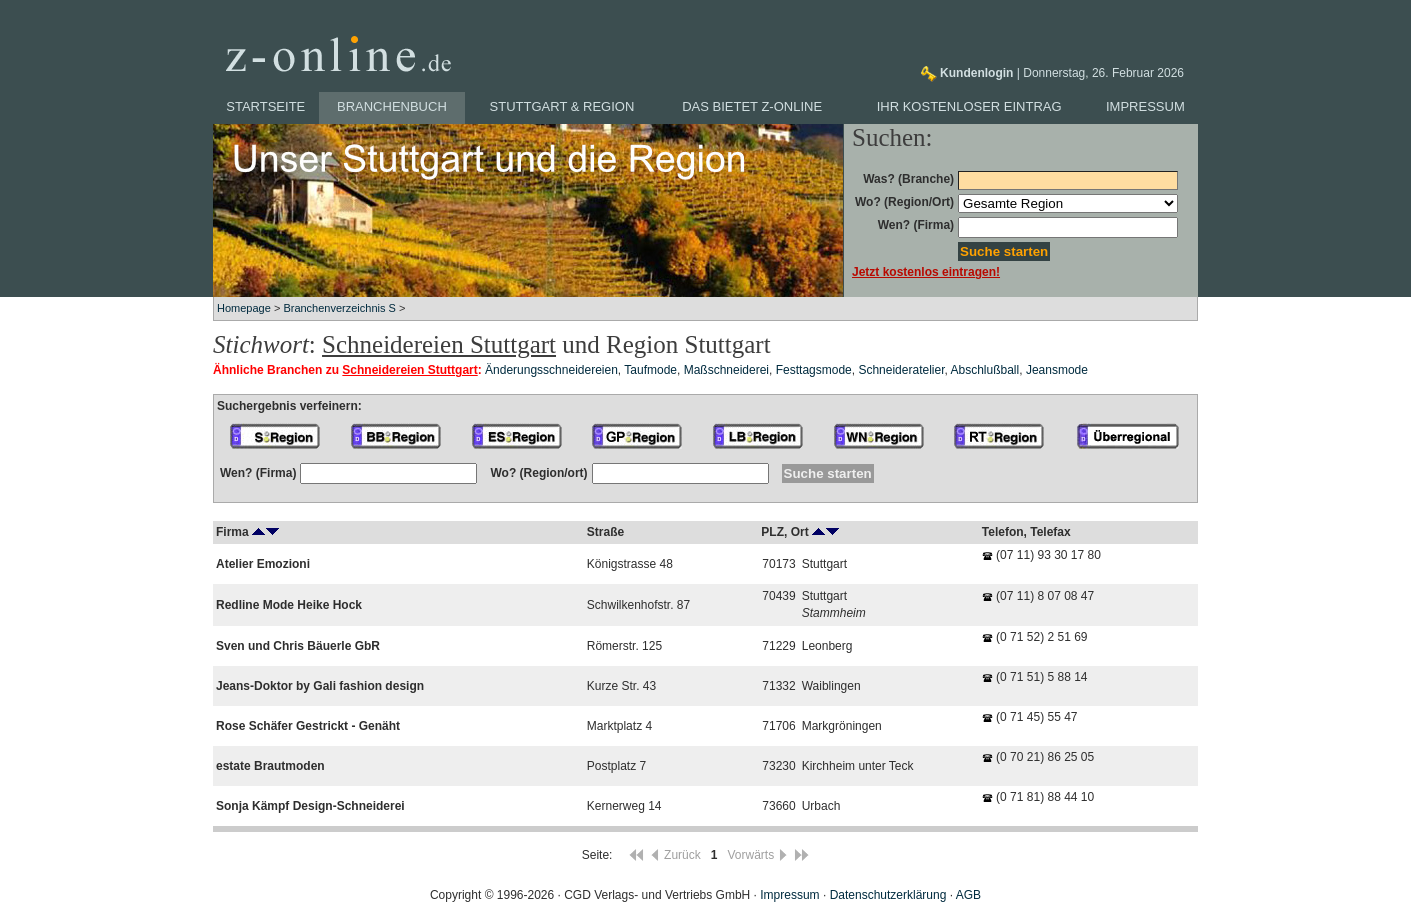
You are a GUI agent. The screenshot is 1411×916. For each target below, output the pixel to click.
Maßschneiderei (726, 370)
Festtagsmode (814, 370)
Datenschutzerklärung (888, 895)
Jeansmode (1057, 370)
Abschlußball (985, 370)
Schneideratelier (901, 370)
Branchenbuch (392, 106)
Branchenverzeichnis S (339, 308)
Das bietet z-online (752, 106)
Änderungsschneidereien (551, 370)
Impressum (1145, 106)
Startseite (265, 106)
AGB (968, 895)
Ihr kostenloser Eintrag (969, 106)
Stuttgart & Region (562, 106)
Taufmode (650, 370)
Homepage (244, 308)
